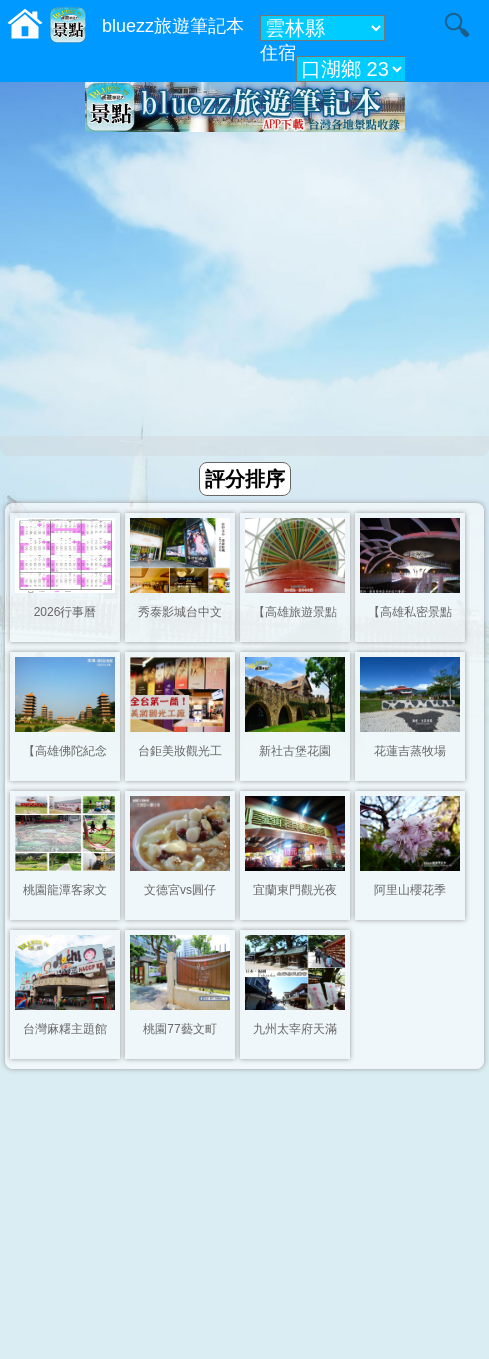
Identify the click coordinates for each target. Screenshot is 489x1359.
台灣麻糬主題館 (65, 1029)
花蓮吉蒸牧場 (410, 751)
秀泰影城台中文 (180, 612)
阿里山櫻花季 (410, 890)
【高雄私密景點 (410, 612)
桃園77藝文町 (179, 1029)
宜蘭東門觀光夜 (295, 890)
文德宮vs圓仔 (180, 890)
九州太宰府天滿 (295, 1029)
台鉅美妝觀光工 (180, 751)
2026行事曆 (65, 612)
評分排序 (245, 479)
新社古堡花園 (295, 751)
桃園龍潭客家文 (65, 890)
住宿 (278, 53)
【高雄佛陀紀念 (65, 751)
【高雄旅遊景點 (295, 612)
